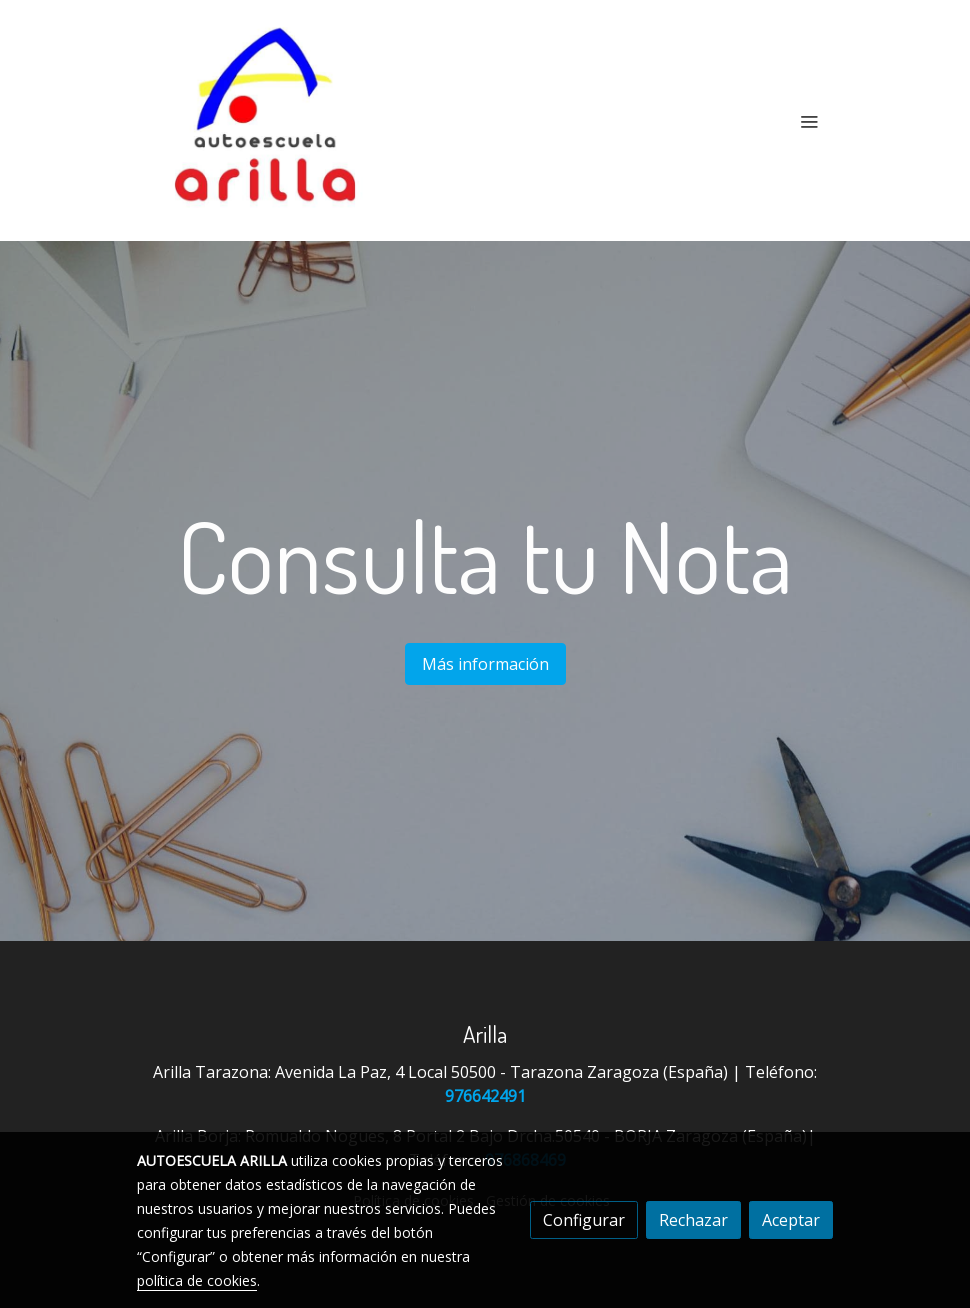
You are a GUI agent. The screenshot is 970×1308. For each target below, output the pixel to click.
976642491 (485, 1096)
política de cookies (197, 1280)
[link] (265, 120)
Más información (485, 664)
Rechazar (693, 1220)
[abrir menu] (809, 121)
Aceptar (791, 1220)
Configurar (584, 1220)
